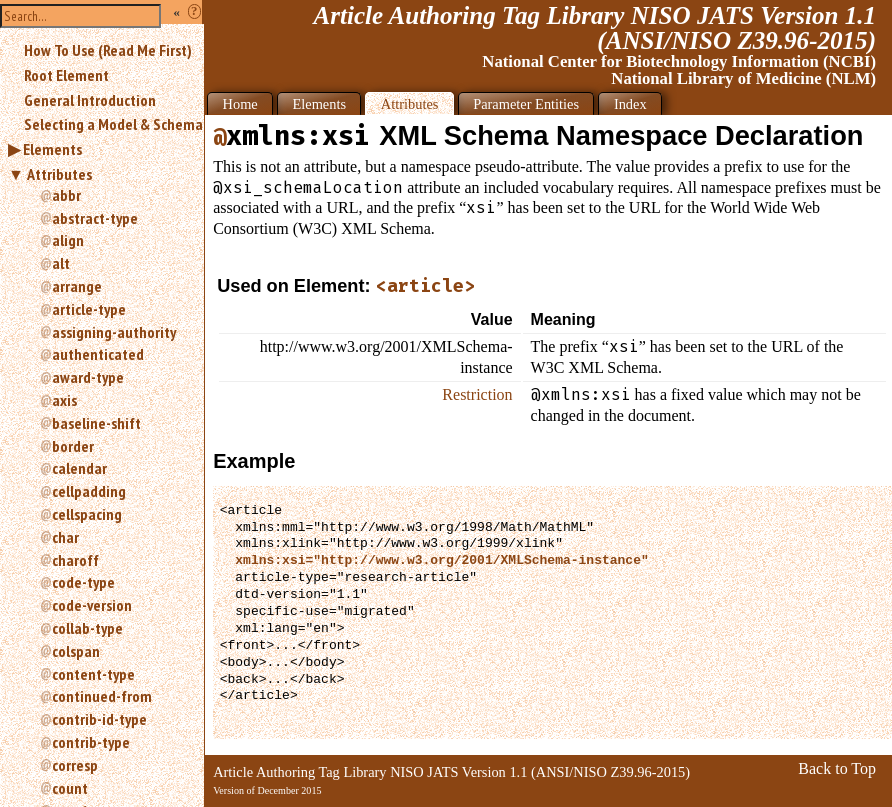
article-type (89, 309)
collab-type (87, 628)
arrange (77, 286)
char (65, 537)
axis (64, 400)
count (70, 788)
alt (61, 263)
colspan (76, 651)
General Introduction (90, 100)
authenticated (98, 354)
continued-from (102, 696)
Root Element (66, 75)
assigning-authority (114, 332)
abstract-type (95, 218)
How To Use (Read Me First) (108, 50)
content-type (93, 674)
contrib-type (91, 742)
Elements (52, 149)
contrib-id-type (99, 719)
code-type (83, 582)
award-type (88, 377)
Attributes (59, 174)
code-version (92, 605)
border (73, 446)
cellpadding (89, 491)
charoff (75, 560)
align (68, 240)
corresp (75, 765)
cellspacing (87, 514)
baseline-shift (96, 423)
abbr (66, 195)
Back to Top (837, 768)
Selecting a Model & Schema (113, 124)
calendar (79, 468)
